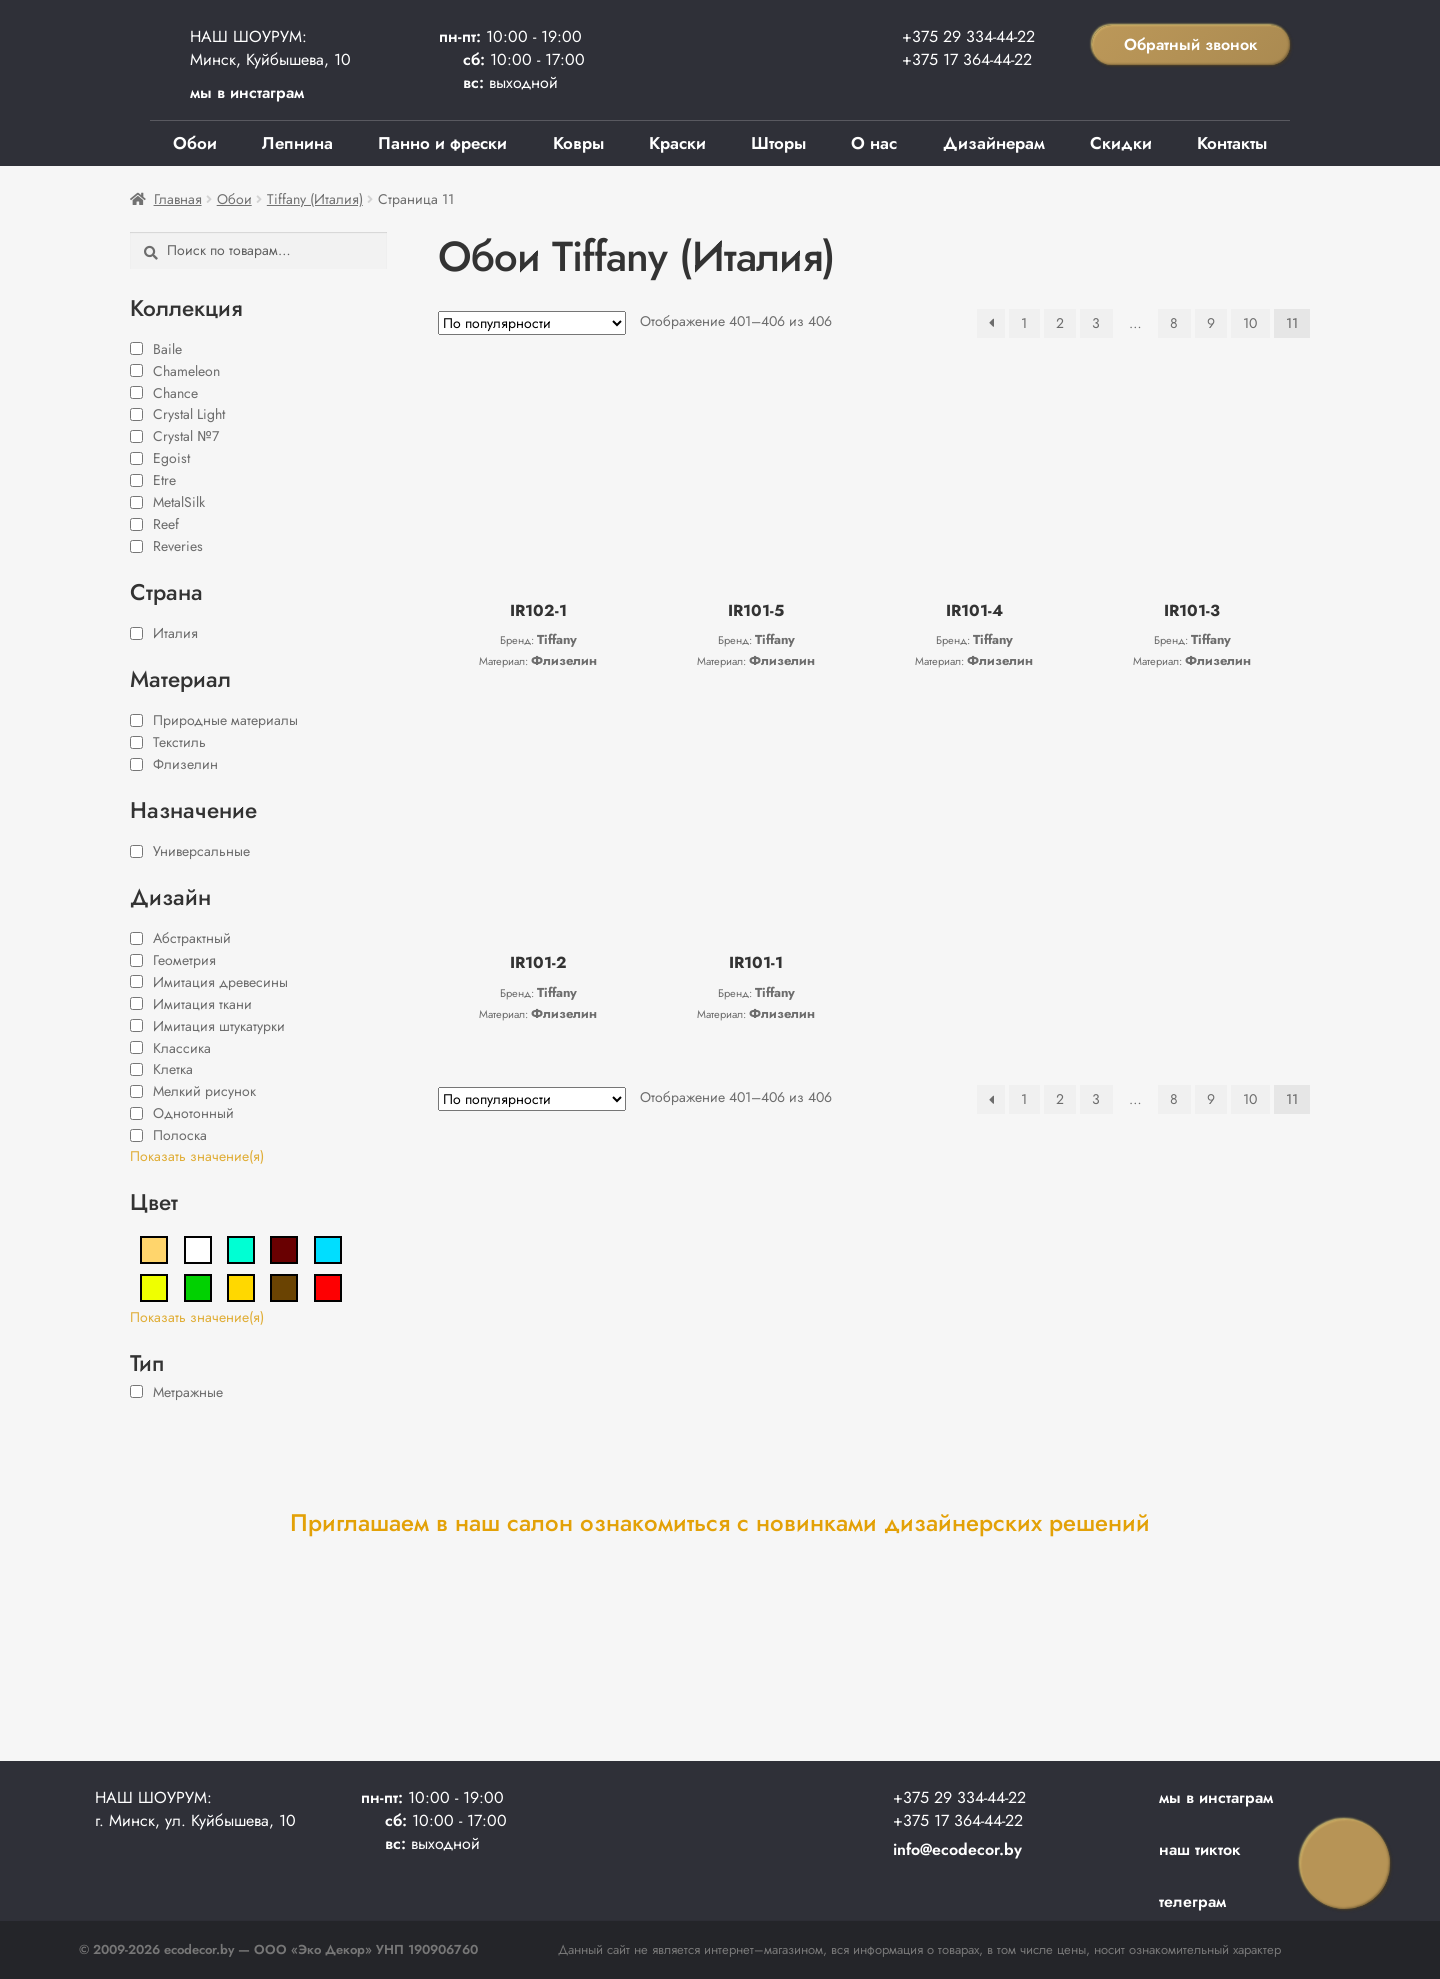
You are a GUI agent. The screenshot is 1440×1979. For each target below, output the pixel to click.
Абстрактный (192, 938)
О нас (874, 143)
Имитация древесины (220, 982)
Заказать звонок (1345, 1864)
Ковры (578, 143)
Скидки (1121, 143)
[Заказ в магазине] (532, 323)
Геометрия (184, 960)
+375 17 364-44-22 (967, 59)
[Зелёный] (198, 1286)
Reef (166, 524)
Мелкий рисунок (204, 1091)
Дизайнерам (994, 143)
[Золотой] (241, 1286)
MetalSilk (179, 502)
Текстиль (179, 742)
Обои (195, 143)
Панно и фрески (442, 143)
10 (1250, 323)
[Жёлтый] (154, 1286)
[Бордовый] (284, 1248)
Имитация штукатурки (219, 1026)
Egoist (171, 458)
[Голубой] (328, 1248)
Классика (182, 1048)
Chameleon (186, 371)
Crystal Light (189, 414)
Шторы (778, 143)
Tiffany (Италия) (315, 199)
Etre (164, 480)
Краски (677, 143)
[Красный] (328, 1286)
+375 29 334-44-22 (968, 36)
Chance (175, 393)
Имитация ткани (202, 1004)
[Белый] (198, 1248)
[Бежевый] (154, 1248)
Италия (175, 633)
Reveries (178, 546)
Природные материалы (225, 720)
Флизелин (185, 764)
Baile (167, 349)
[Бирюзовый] (241, 1248)
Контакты (1232, 143)
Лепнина (297, 143)
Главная (178, 199)
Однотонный (193, 1113)
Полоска (180, 1135)
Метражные (188, 1392)
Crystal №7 (185, 436)
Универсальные (201, 851)
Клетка (173, 1069)
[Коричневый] (284, 1286)
